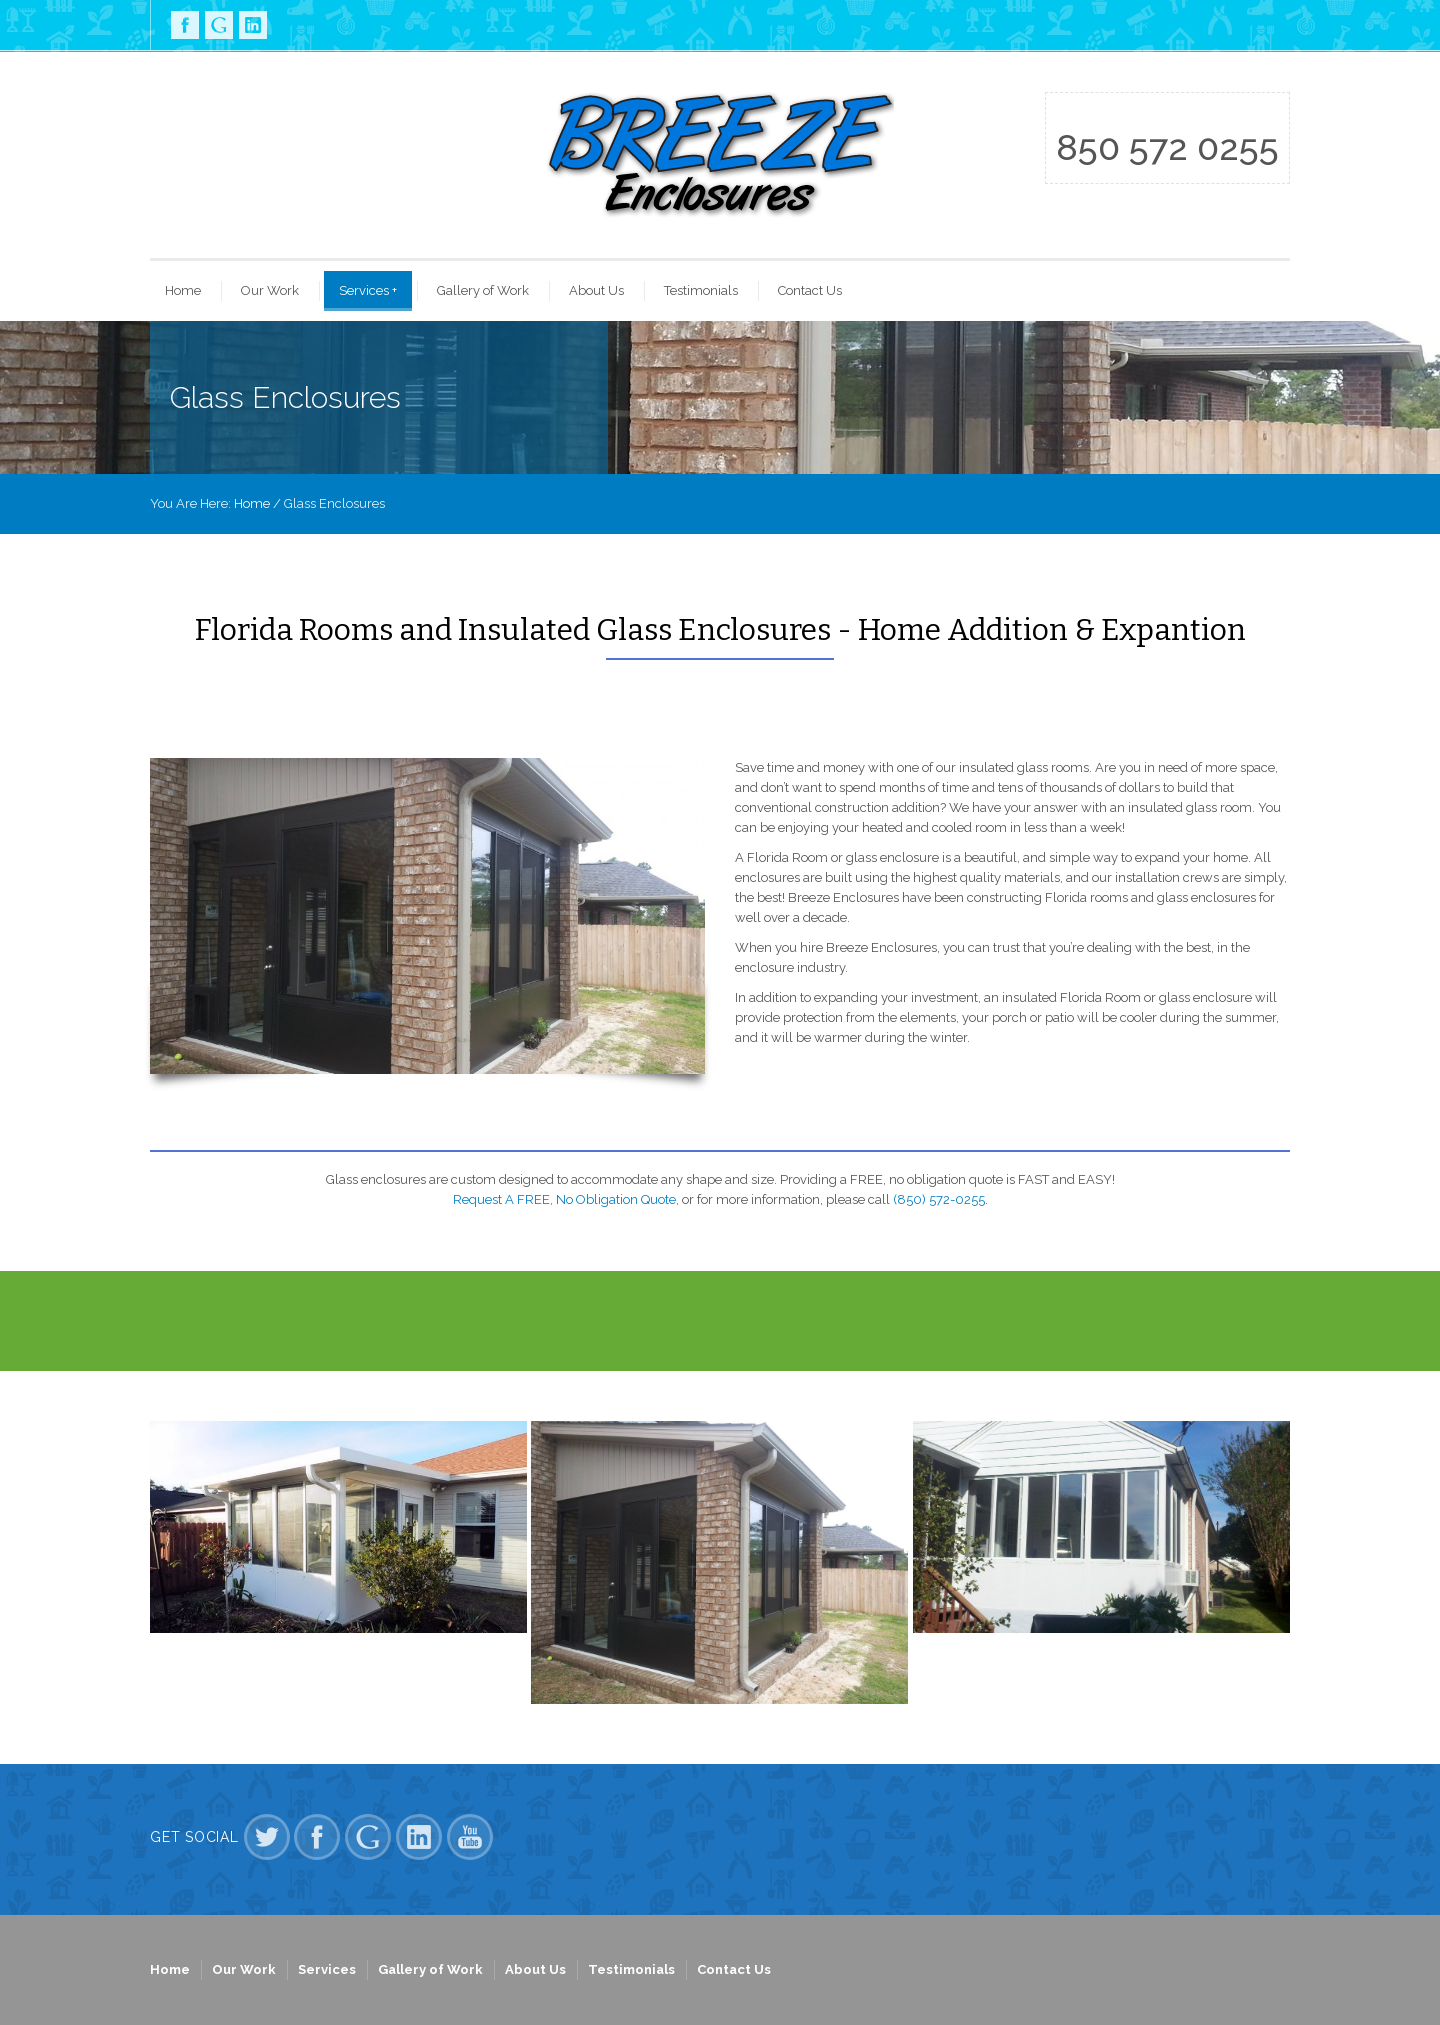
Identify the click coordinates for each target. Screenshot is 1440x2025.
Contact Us (810, 290)
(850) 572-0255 (939, 1199)
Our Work (270, 290)
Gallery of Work (483, 290)
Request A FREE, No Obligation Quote (564, 1199)
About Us (596, 290)
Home (183, 290)
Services (368, 290)
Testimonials (701, 290)
